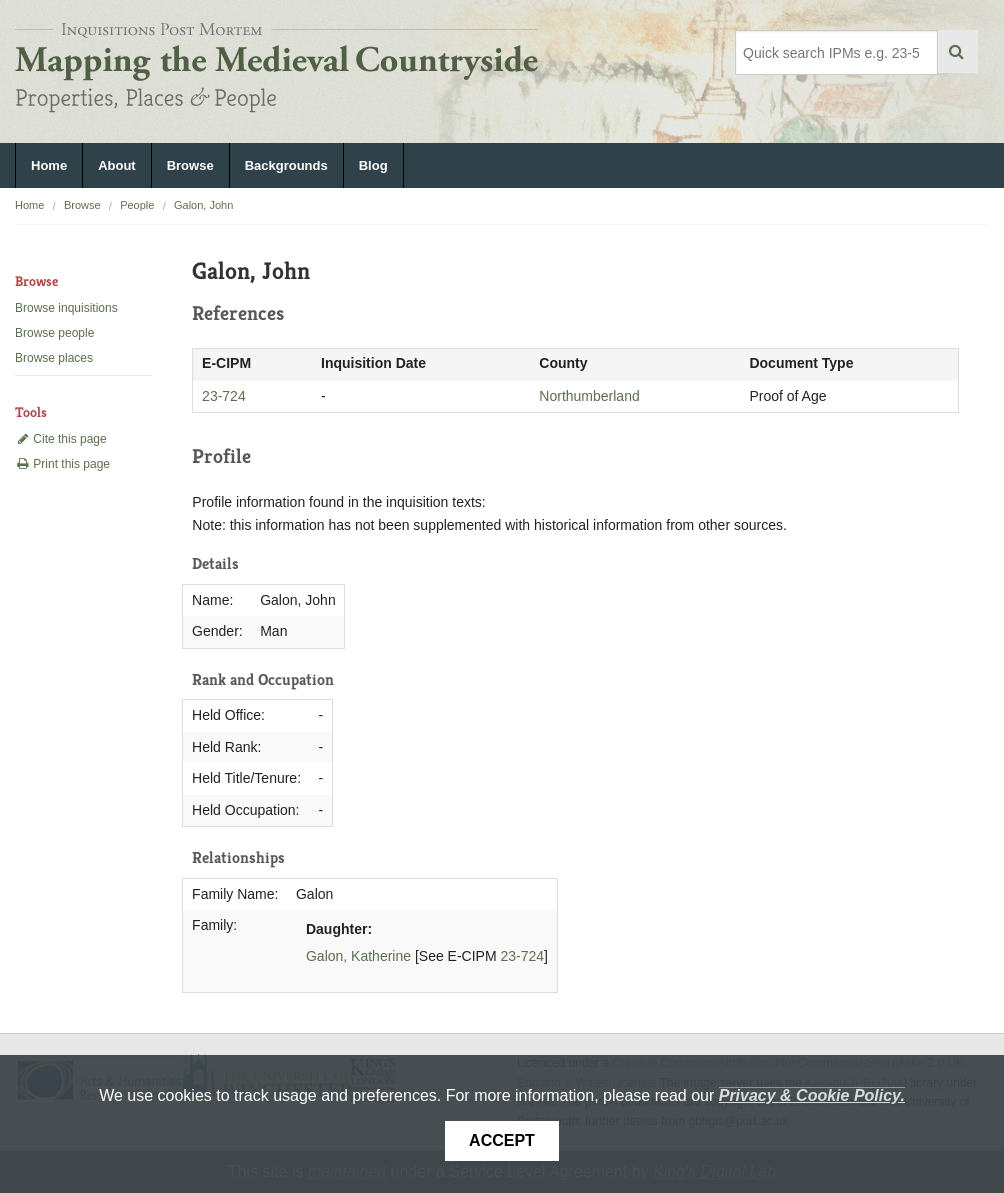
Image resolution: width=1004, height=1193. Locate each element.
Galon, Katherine (358, 956)
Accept (502, 1140)
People (137, 205)
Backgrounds (286, 165)
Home (49, 165)
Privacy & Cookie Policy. (812, 1095)
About (117, 165)
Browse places (54, 358)
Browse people (54, 333)
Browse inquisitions (66, 308)
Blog (373, 165)
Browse (190, 165)
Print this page (62, 464)
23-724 (224, 396)
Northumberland (589, 396)
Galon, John (203, 205)
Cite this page (61, 439)
